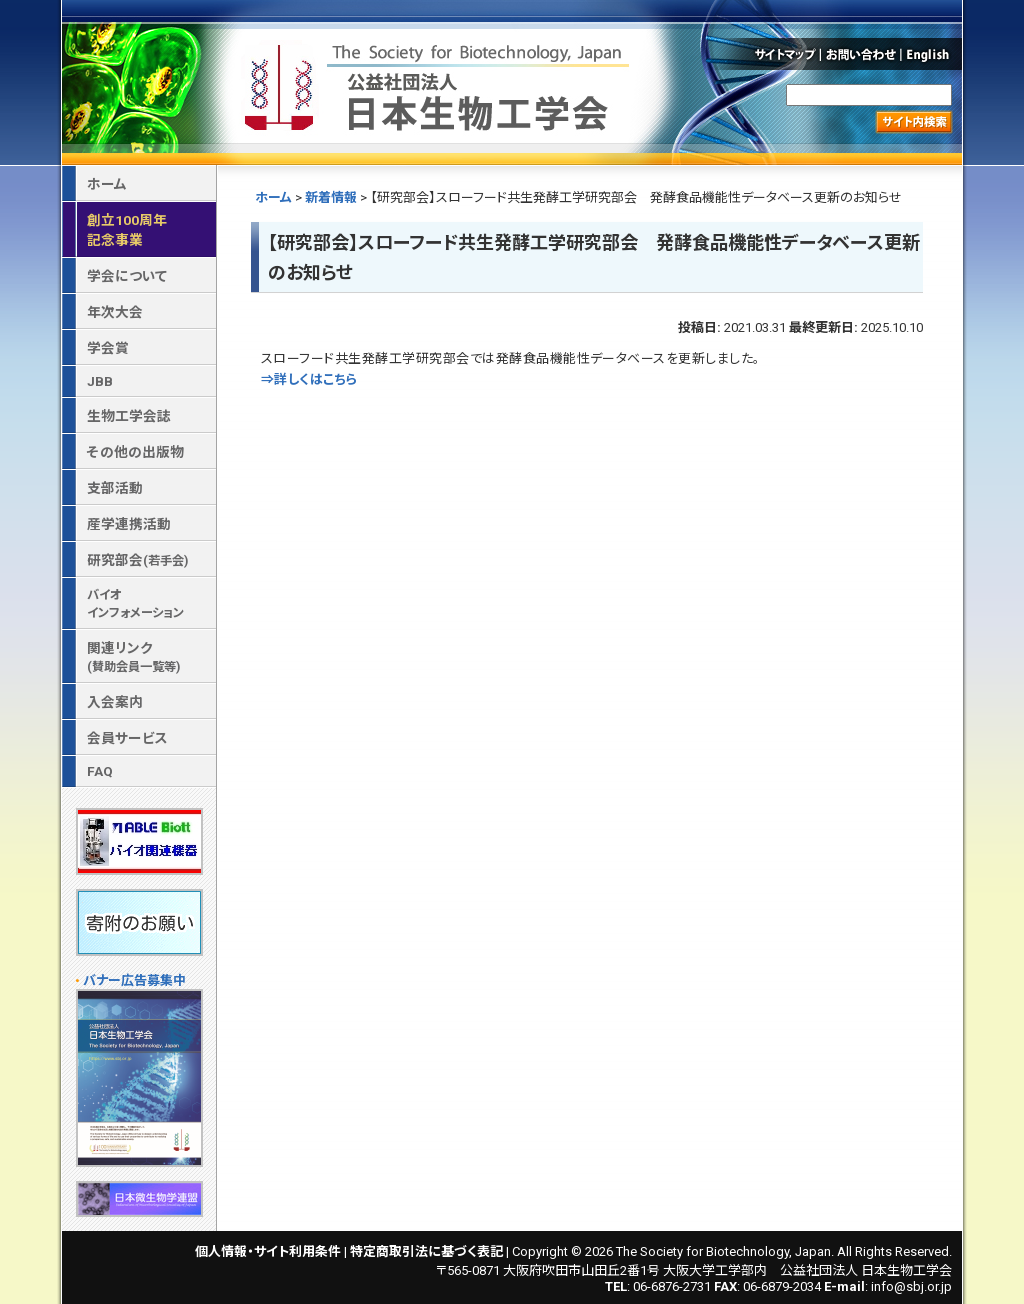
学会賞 (108, 348)
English (933, 54)
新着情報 (331, 197)
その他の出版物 (135, 452)
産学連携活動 (129, 524)
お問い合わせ (861, 54)
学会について (127, 276)
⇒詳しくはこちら (309, 379)
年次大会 (115, 312)
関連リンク (133, 657)
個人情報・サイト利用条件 (268, 1251)
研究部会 (137, 560)
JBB (100, 381)
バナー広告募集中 (134, 980)
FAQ (100, 771)
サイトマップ (783, 54)
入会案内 (115, 702)
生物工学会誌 (129, 416)
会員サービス (127, 738)
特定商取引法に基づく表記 (426, 1251)
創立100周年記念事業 (127, 230)
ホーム (273, 197)
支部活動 (115, 488)
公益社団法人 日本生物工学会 (439, 83)
